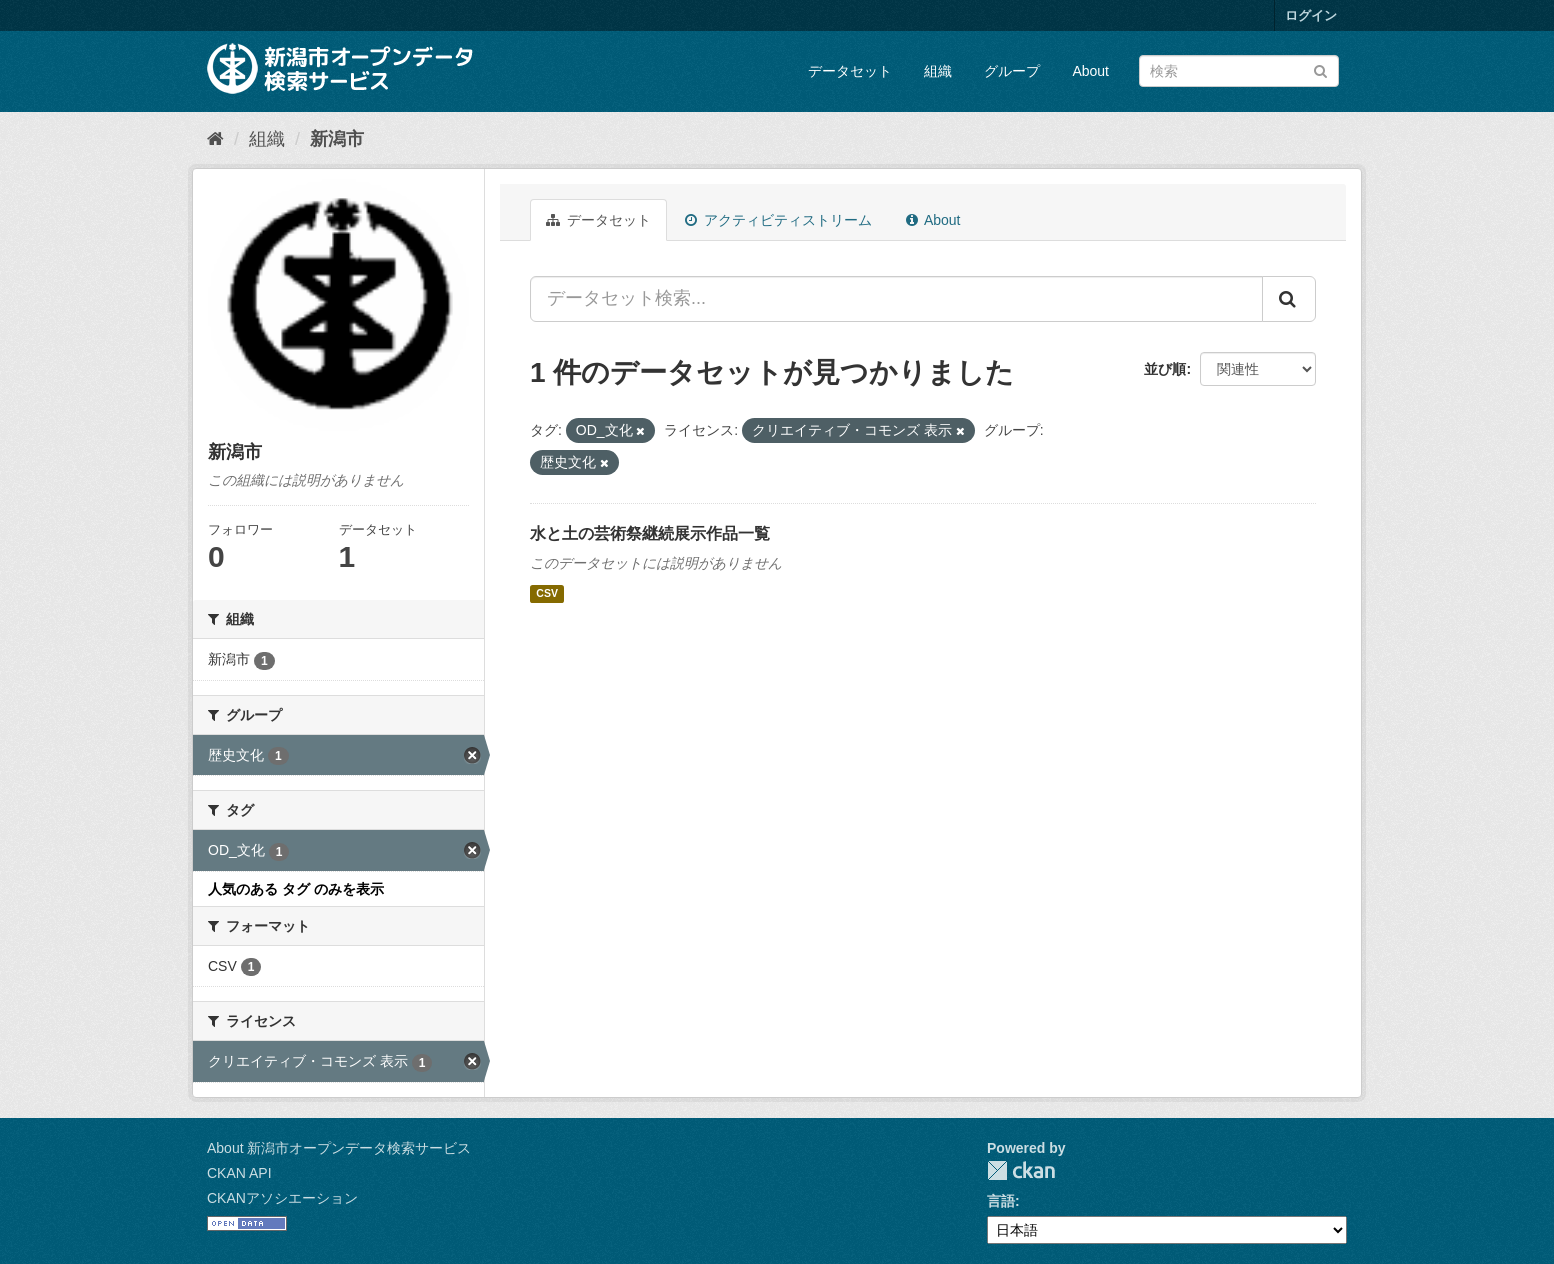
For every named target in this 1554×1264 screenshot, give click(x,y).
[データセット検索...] (896, 299)
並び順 (1165, 369)
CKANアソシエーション (282, 1198)
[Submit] (1320, 69)
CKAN (1021, 1170)
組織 (938, 71)
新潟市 (337, 139)
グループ (1012, 71)
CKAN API (239, 1173)
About (1090, 71)
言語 (1001, 1201)
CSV (547, 594)
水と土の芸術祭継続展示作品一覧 (650, 533)
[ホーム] (215, 139)
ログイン (1311, 15)
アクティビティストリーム (778, 220)
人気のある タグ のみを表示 (296, 889)
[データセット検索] (1239, 71)
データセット (850, 71)
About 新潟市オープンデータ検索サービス (339, 1148)
